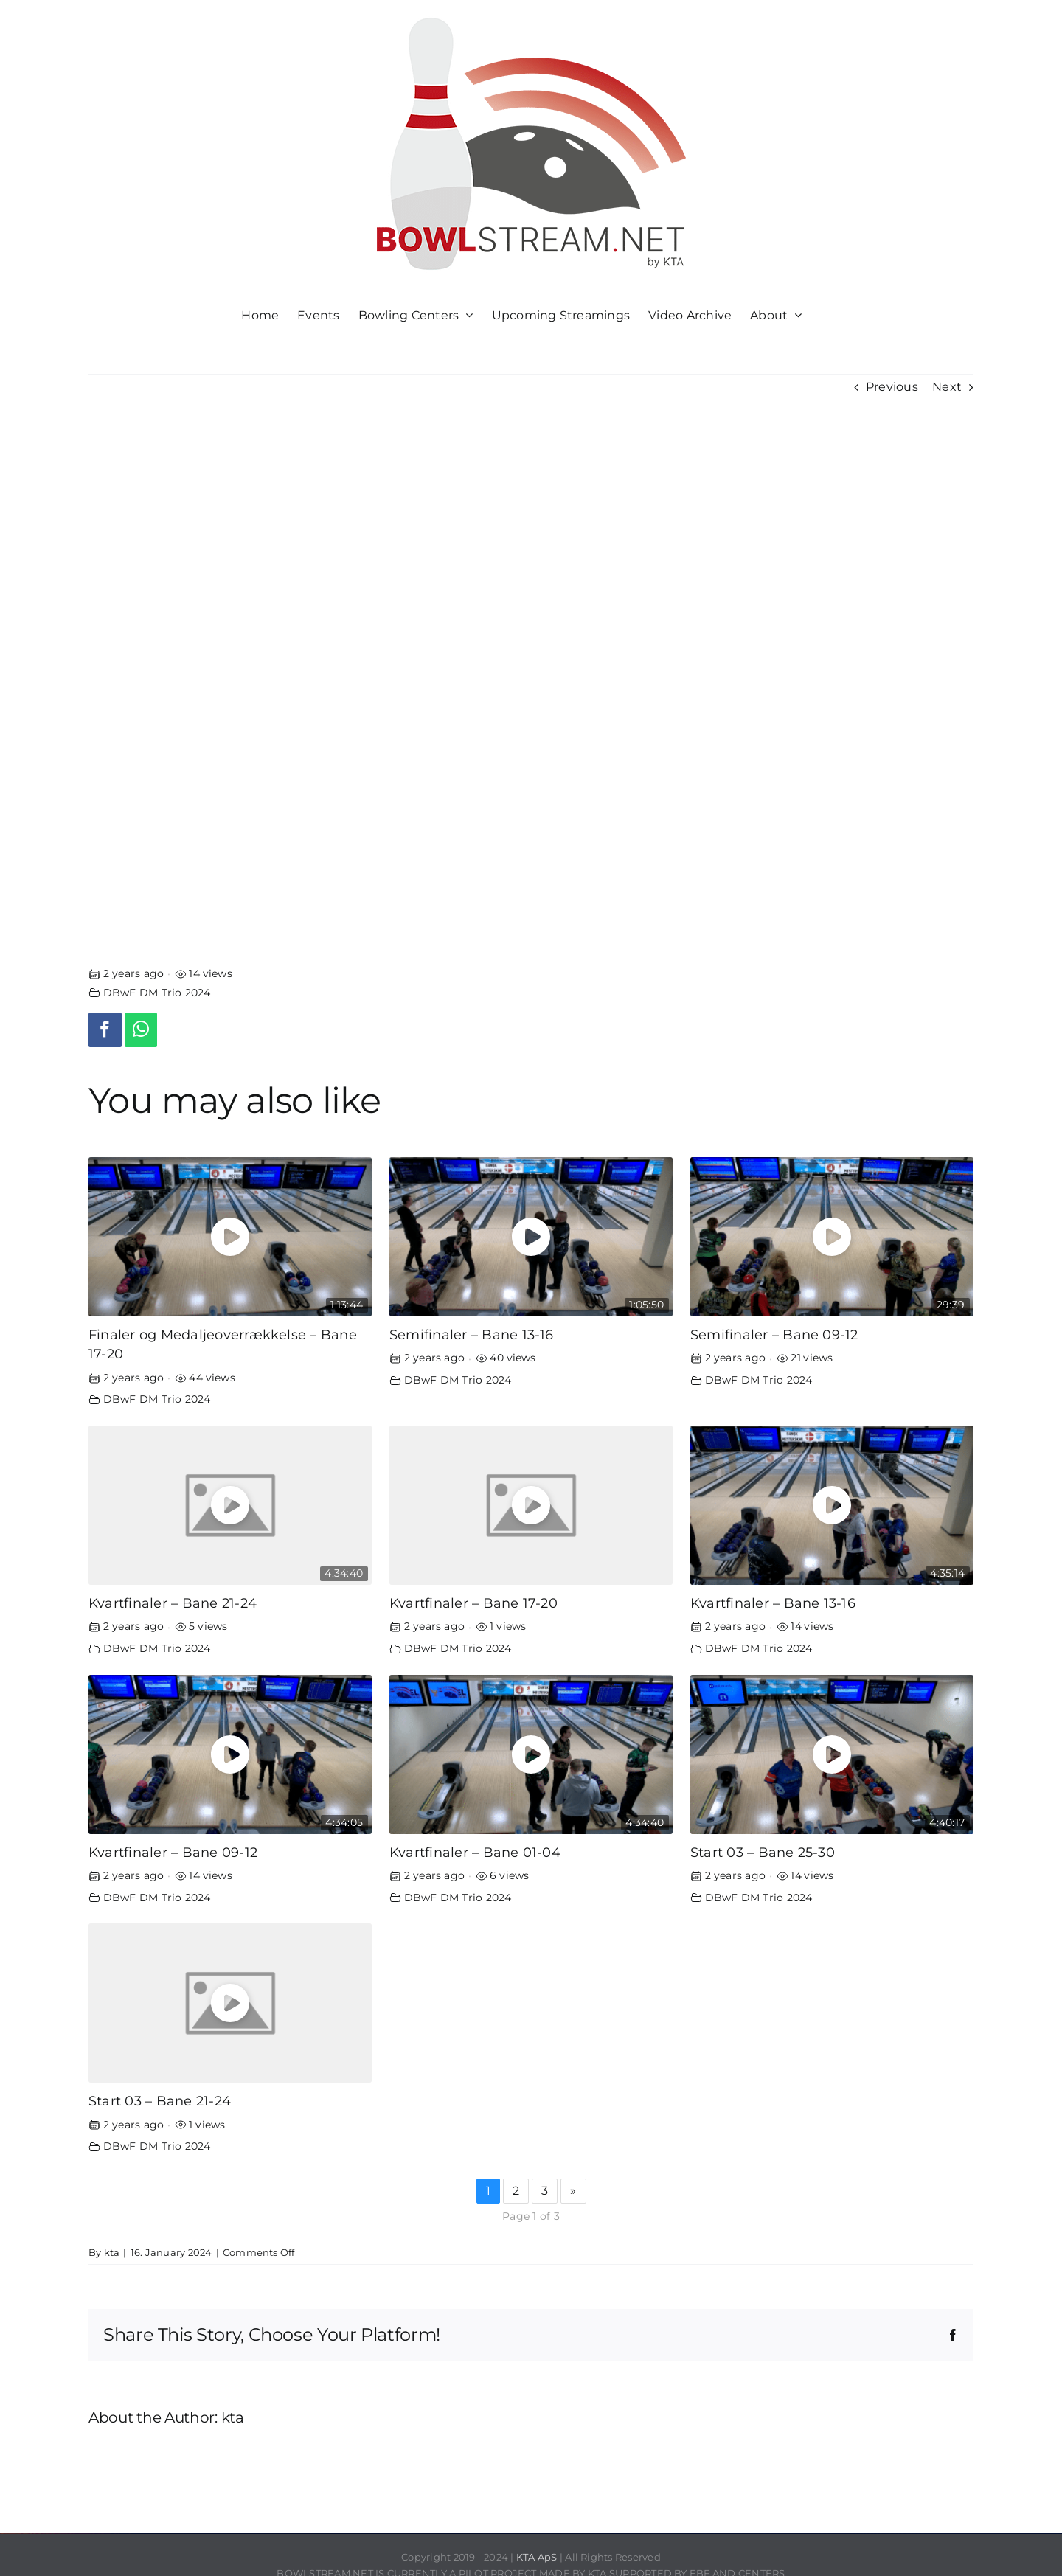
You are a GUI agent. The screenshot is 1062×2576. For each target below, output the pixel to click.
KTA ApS (537, 2557)
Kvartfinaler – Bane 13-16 (773, 1603)
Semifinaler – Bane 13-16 (471, 1334)
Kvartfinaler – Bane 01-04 (474, 1852)
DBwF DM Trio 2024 (157, 992)
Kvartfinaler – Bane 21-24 (172, 1603)
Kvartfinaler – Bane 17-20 (473, 1603)
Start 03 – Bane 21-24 (159, 2100)
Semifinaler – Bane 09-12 (774, 1334)
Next (947, 387)
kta (112, 2252)
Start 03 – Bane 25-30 (762, 1852)
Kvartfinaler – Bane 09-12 (172, 1852)
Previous (892, 387)
